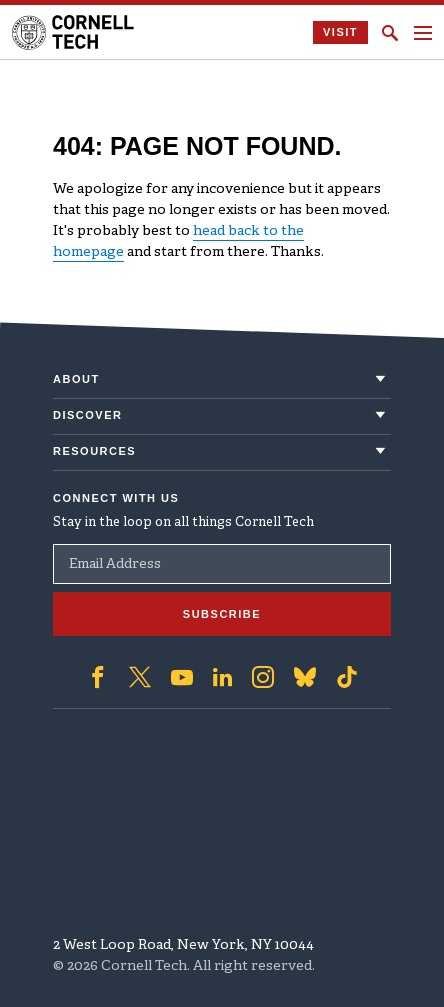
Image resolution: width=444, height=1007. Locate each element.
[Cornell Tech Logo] (74, 32)
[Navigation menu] (423, 33)
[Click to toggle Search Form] (390, 33)
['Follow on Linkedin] (222, 677)
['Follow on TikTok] (347, 677)
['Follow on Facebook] (98, 677)
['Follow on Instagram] (263, 677)
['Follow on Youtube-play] (182, 677)
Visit (340, 32)
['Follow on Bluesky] (305, 677)
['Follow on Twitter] (140, 677)
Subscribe (222, 614)
